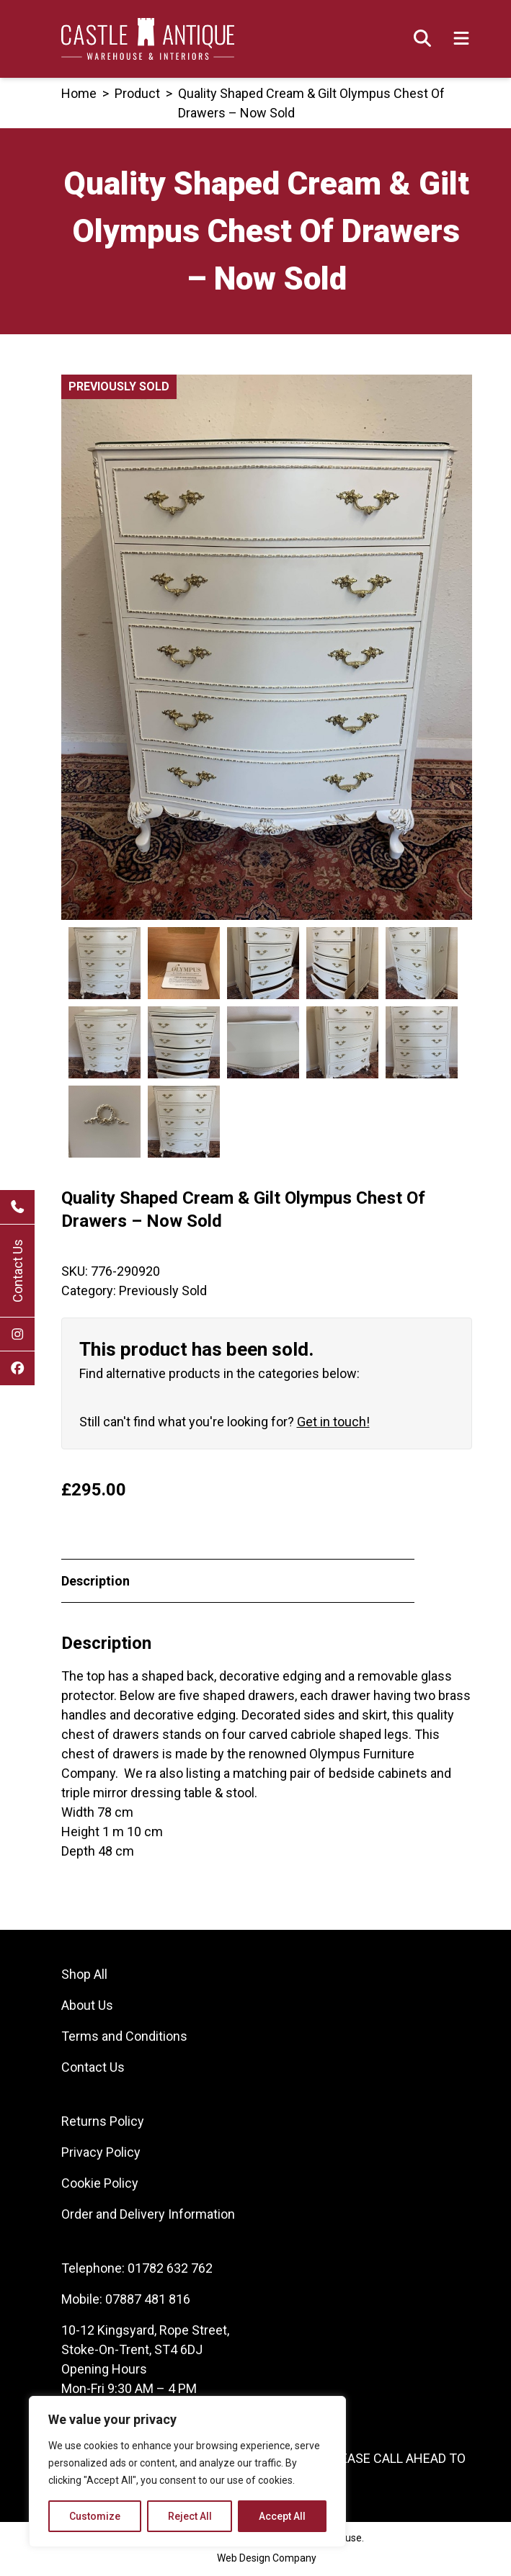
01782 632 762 (170, 2270)
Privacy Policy (101, 2154)
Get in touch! (333, 1423)
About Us (87, 2007)
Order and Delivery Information (148, 2216)
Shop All (84, 1976)
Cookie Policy (99, 2185)
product (137, 93)
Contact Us (17, 1270)
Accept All (282, 2516)
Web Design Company (266, 2560)
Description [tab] (95, 1583)
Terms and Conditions (124, 2038)
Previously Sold (163, 1292)
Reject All (190, 2516)
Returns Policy (102, 2123)
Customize (94, 2516)
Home (79, 93)
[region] (187, 2471)
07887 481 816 (147, 2301)
